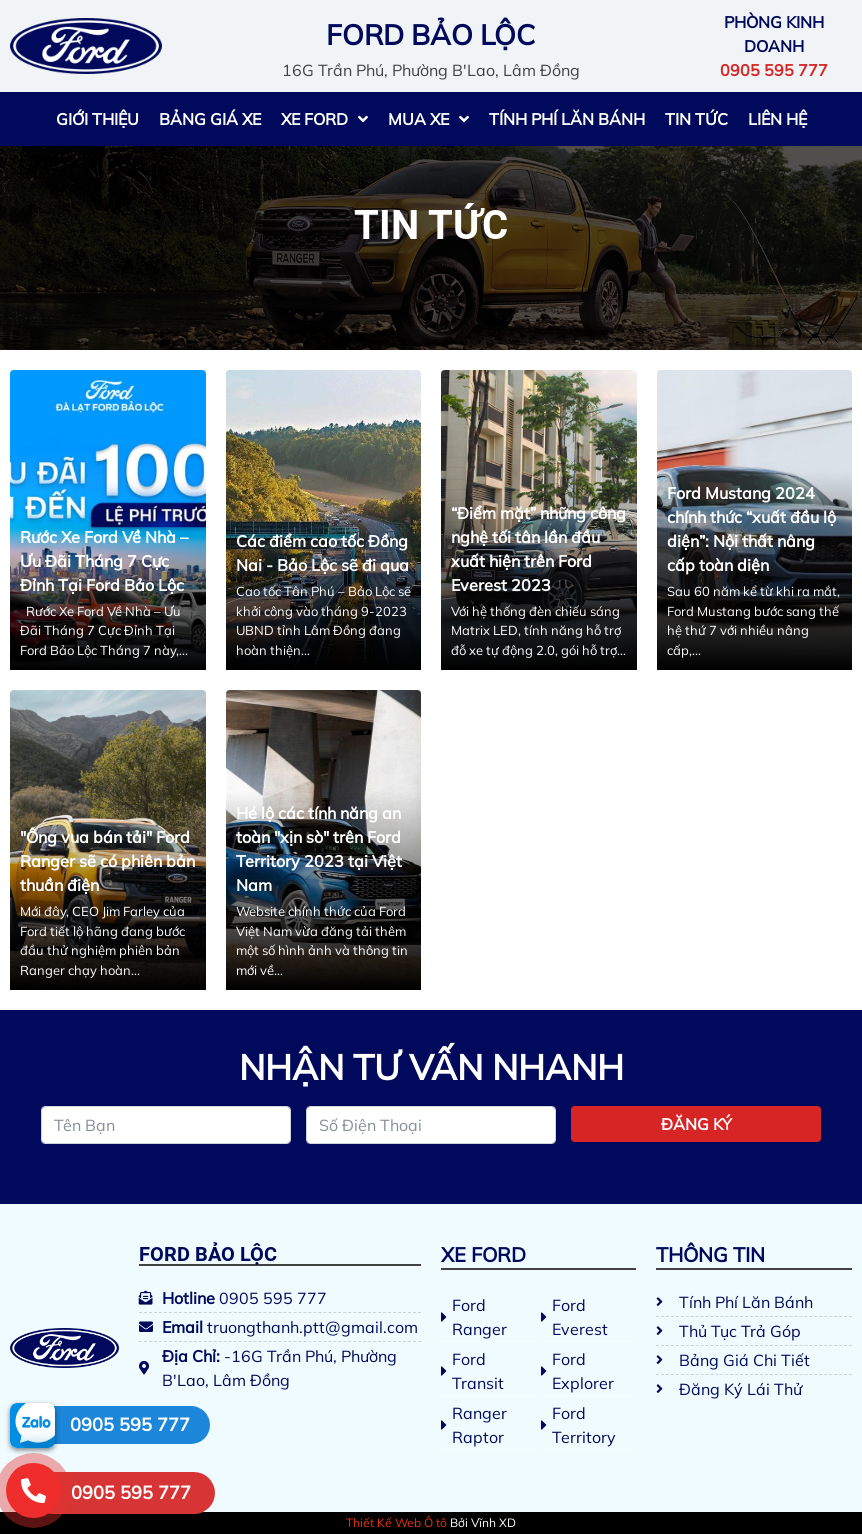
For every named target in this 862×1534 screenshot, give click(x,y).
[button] (123, 1493)
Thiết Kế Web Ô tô (396, 1522)
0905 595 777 (130, 1424)
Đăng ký (696, 1124)
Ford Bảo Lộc (208, 1254)
